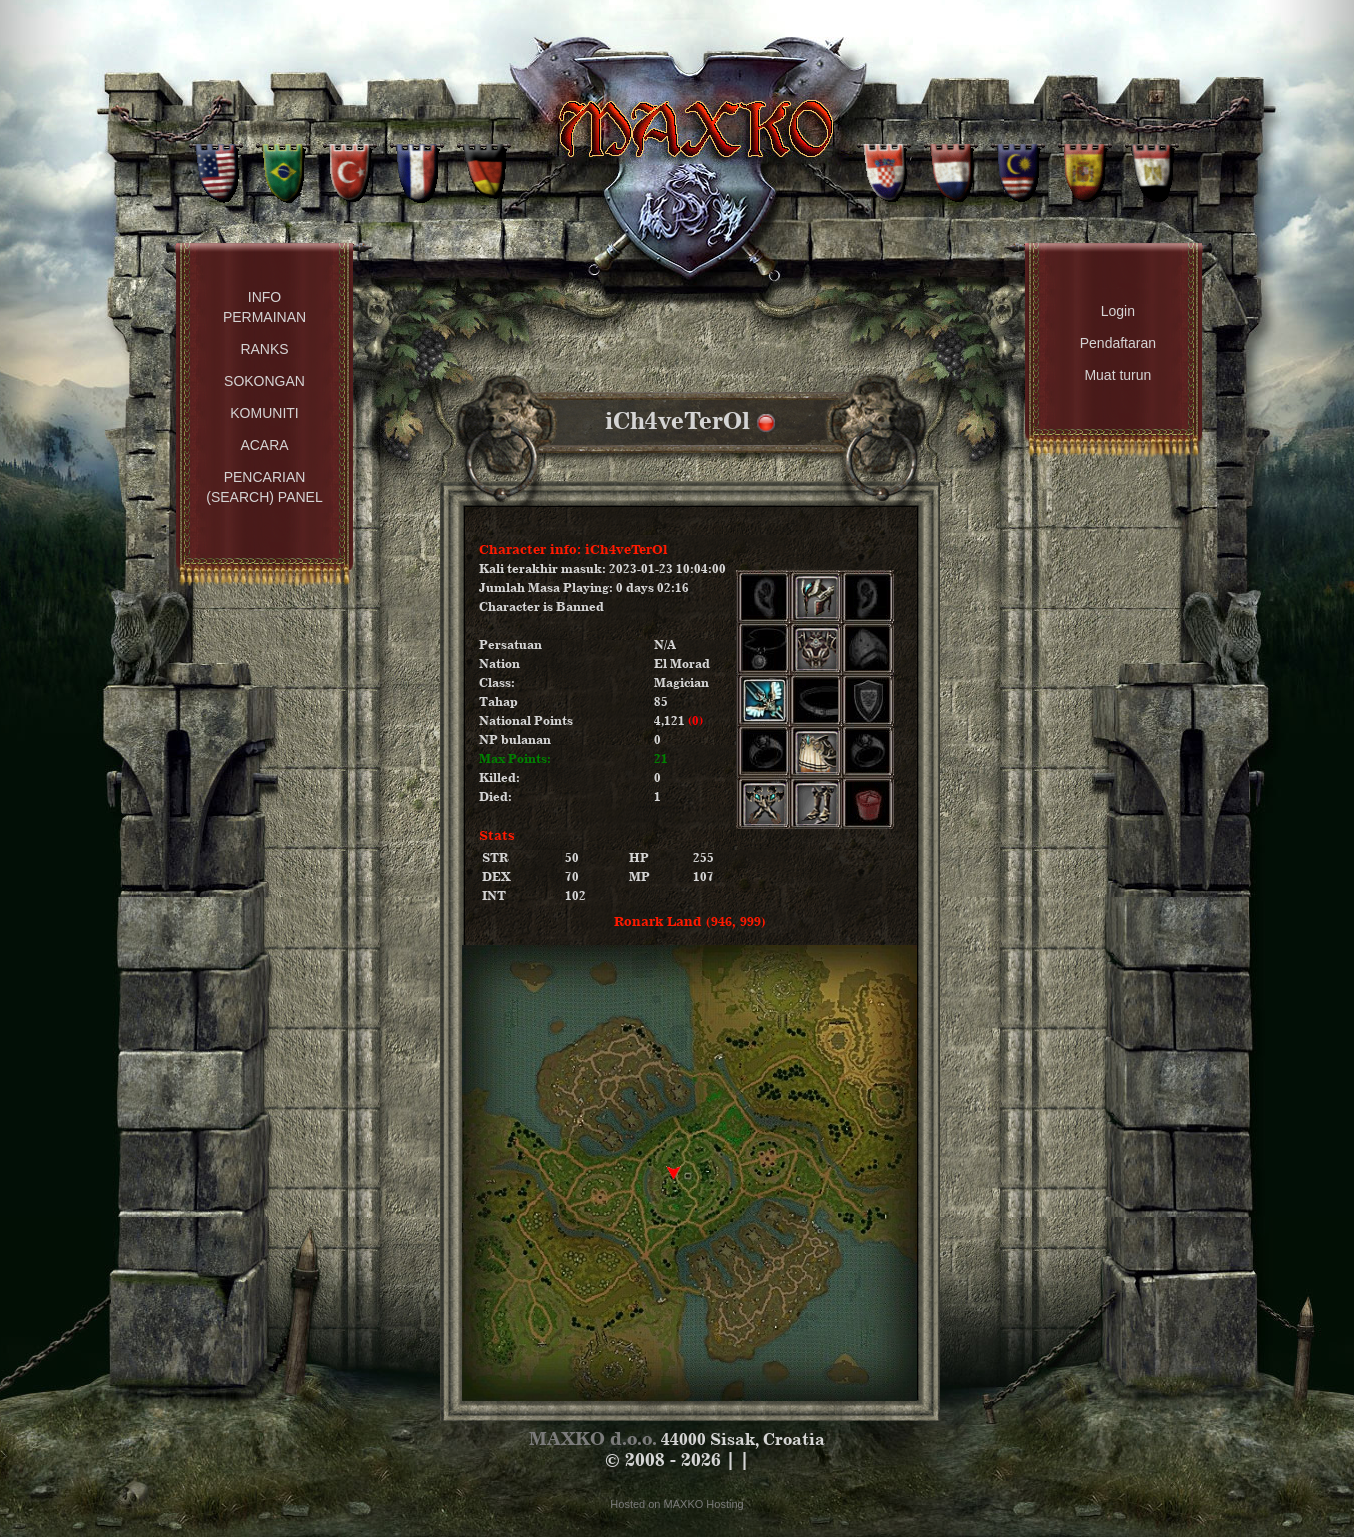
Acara (264, 445)
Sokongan (264, 381)
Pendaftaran (1118, 343)
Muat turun (1117, 375)
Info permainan (264, 307)
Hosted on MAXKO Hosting (676, 1504)
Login (1118, 311)
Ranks (264, 349)
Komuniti (264, 413)
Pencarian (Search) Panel (264, 487)
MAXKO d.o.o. (593, 1438)
